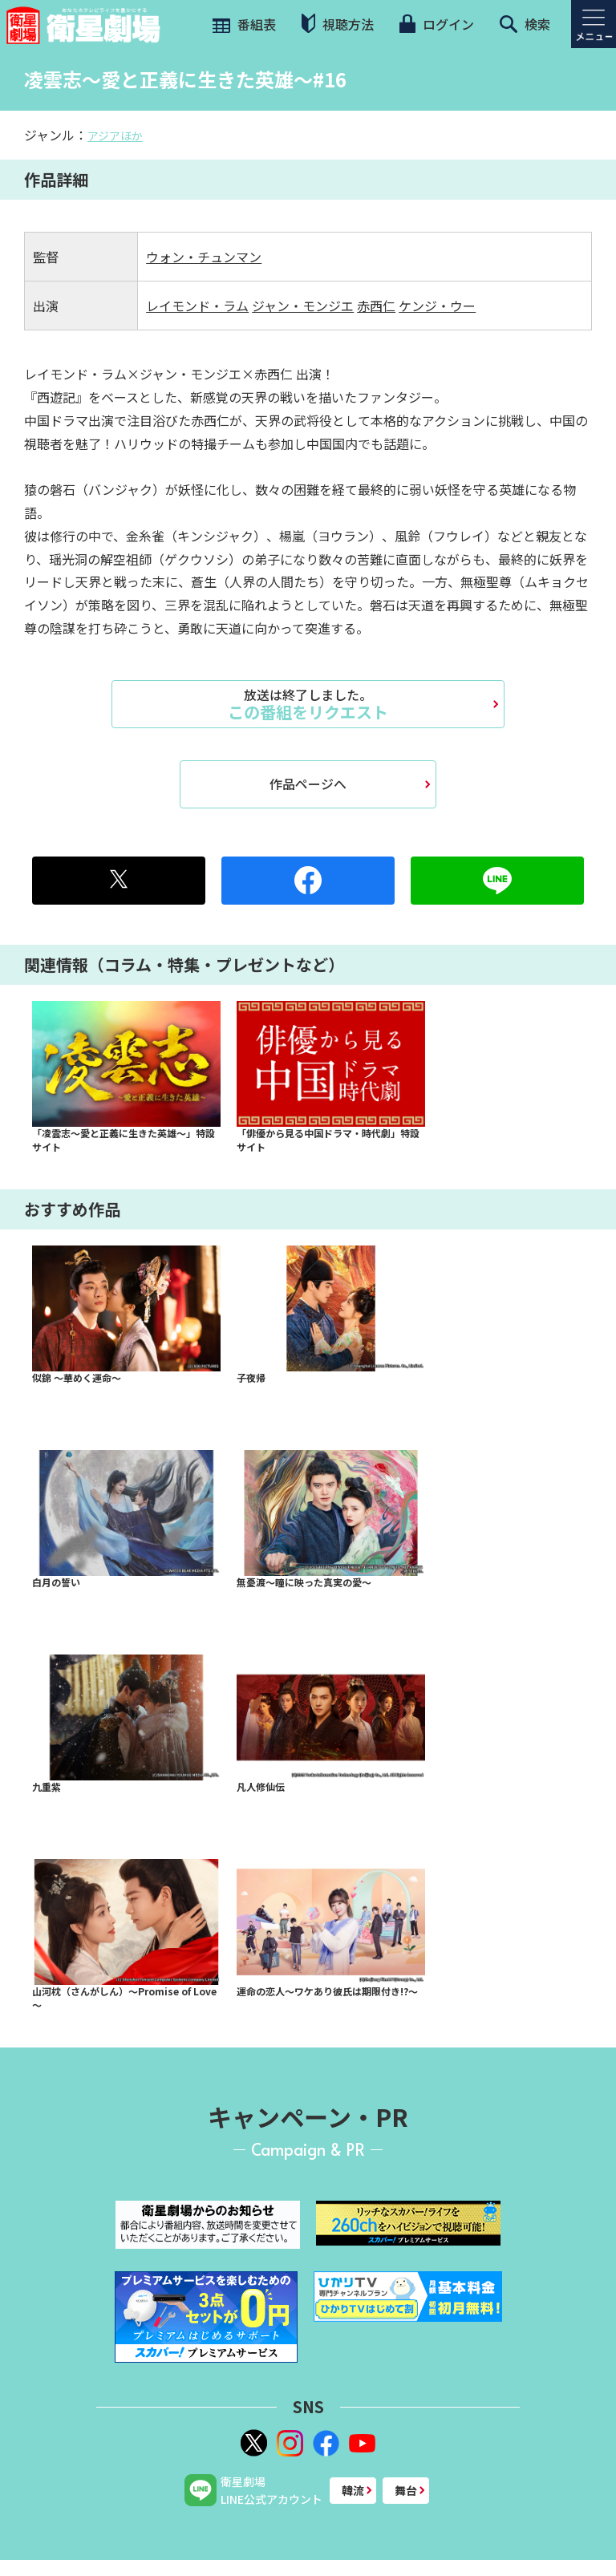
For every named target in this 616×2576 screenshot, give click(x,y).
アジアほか (115, 136)
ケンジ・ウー (437, 305)
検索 (525, 24)
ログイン (436, 24)
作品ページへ (308, 783)
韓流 (353, 2490)
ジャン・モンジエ (303, 305)
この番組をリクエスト (308, 704)
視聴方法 (338, 24)
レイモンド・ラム (197, 305)
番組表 (242, 24)
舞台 (406, 2490)
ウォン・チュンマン (203, 256)
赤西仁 (376, 305)
